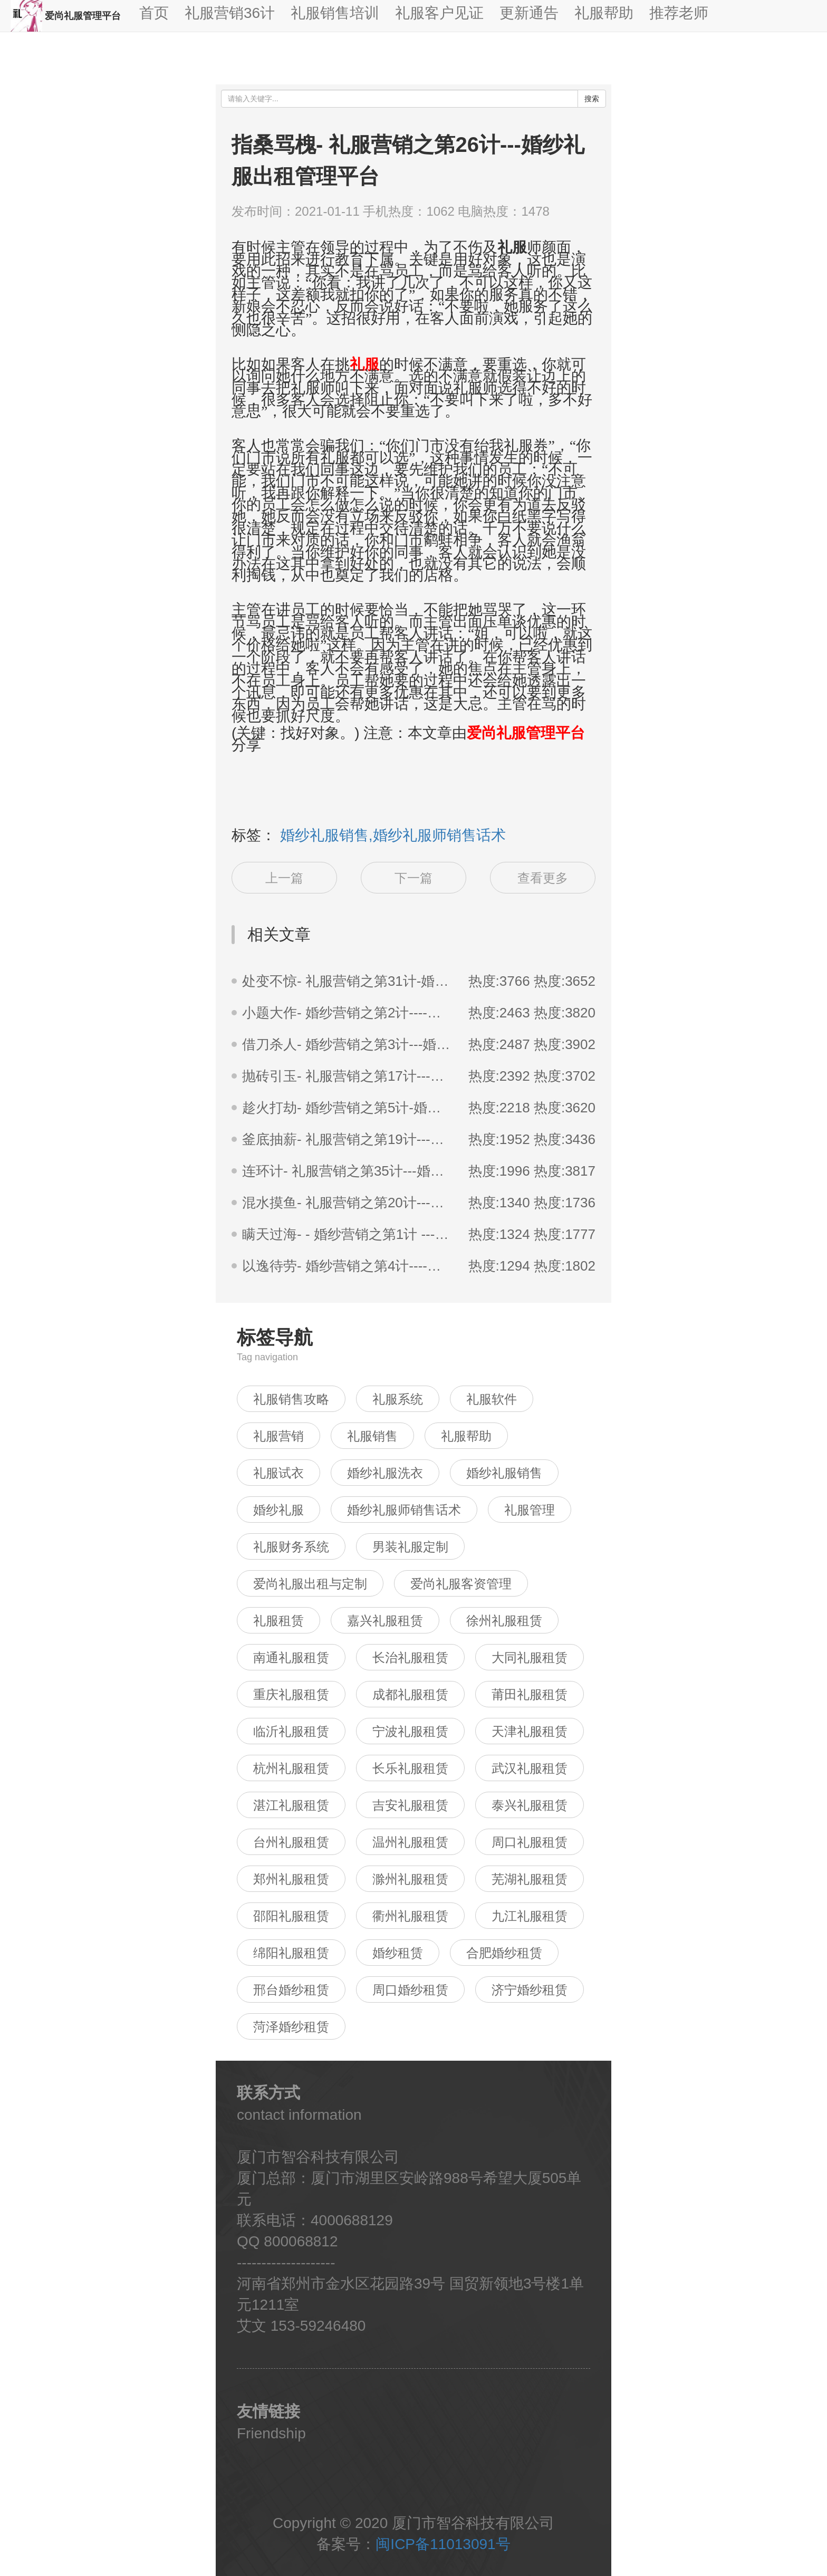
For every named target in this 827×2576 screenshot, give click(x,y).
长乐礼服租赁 (410, 1768)
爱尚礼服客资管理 (461, 1584)
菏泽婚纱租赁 (291, 2027)
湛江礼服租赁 (291, 1805)
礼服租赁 (278, 1620)
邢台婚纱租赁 (291, 1990)
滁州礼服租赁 (410, 1879)
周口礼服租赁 (530, 1842)
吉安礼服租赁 (410, 1805)
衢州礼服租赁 (410, 1916)
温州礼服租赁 (410, 1842)
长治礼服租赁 (410, 1657)
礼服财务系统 (291, 1547)
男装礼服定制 (410, 1547)
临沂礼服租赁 (291, 1731)
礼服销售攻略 (291, 1399)
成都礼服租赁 (410, 1694)
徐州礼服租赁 (504, 1620)
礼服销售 (372, 1436)
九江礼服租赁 (530, 1916)
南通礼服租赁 (291, 1657)
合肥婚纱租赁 (504, 1953)
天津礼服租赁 (530, 1731)
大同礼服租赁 (530, 1657)
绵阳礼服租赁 (291, 1953)
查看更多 (542, 878)
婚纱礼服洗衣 (385, 1473)
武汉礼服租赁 (530, 1768)
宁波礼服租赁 (410, 1731)
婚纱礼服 (278, 1510)
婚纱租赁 (397, 1953)
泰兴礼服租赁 (530, 1805)
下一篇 (413, 878)
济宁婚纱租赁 (530, 1990)
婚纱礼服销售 (504, 1473)
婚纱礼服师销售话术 (404, 1510)
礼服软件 (491, 1399)
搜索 (591, 98)
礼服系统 (397, 1399)
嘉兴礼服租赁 (385, 1620)
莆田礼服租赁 (530, 1694)
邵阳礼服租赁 (291, 1916)
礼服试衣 (278, 1473)
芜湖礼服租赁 (530, 1879)
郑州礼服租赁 (291, 1879)
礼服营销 (278, 1436)
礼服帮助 (466, 1436)
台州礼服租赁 (291, 1842)
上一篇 (284, 878)
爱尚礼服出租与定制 (310, 1584)
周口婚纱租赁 (410, 1990)
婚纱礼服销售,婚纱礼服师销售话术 (393, 835)
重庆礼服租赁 (291, 1694)
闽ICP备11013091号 (443, 2544)
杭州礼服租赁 (291, 1768)
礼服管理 (529, 1510)
